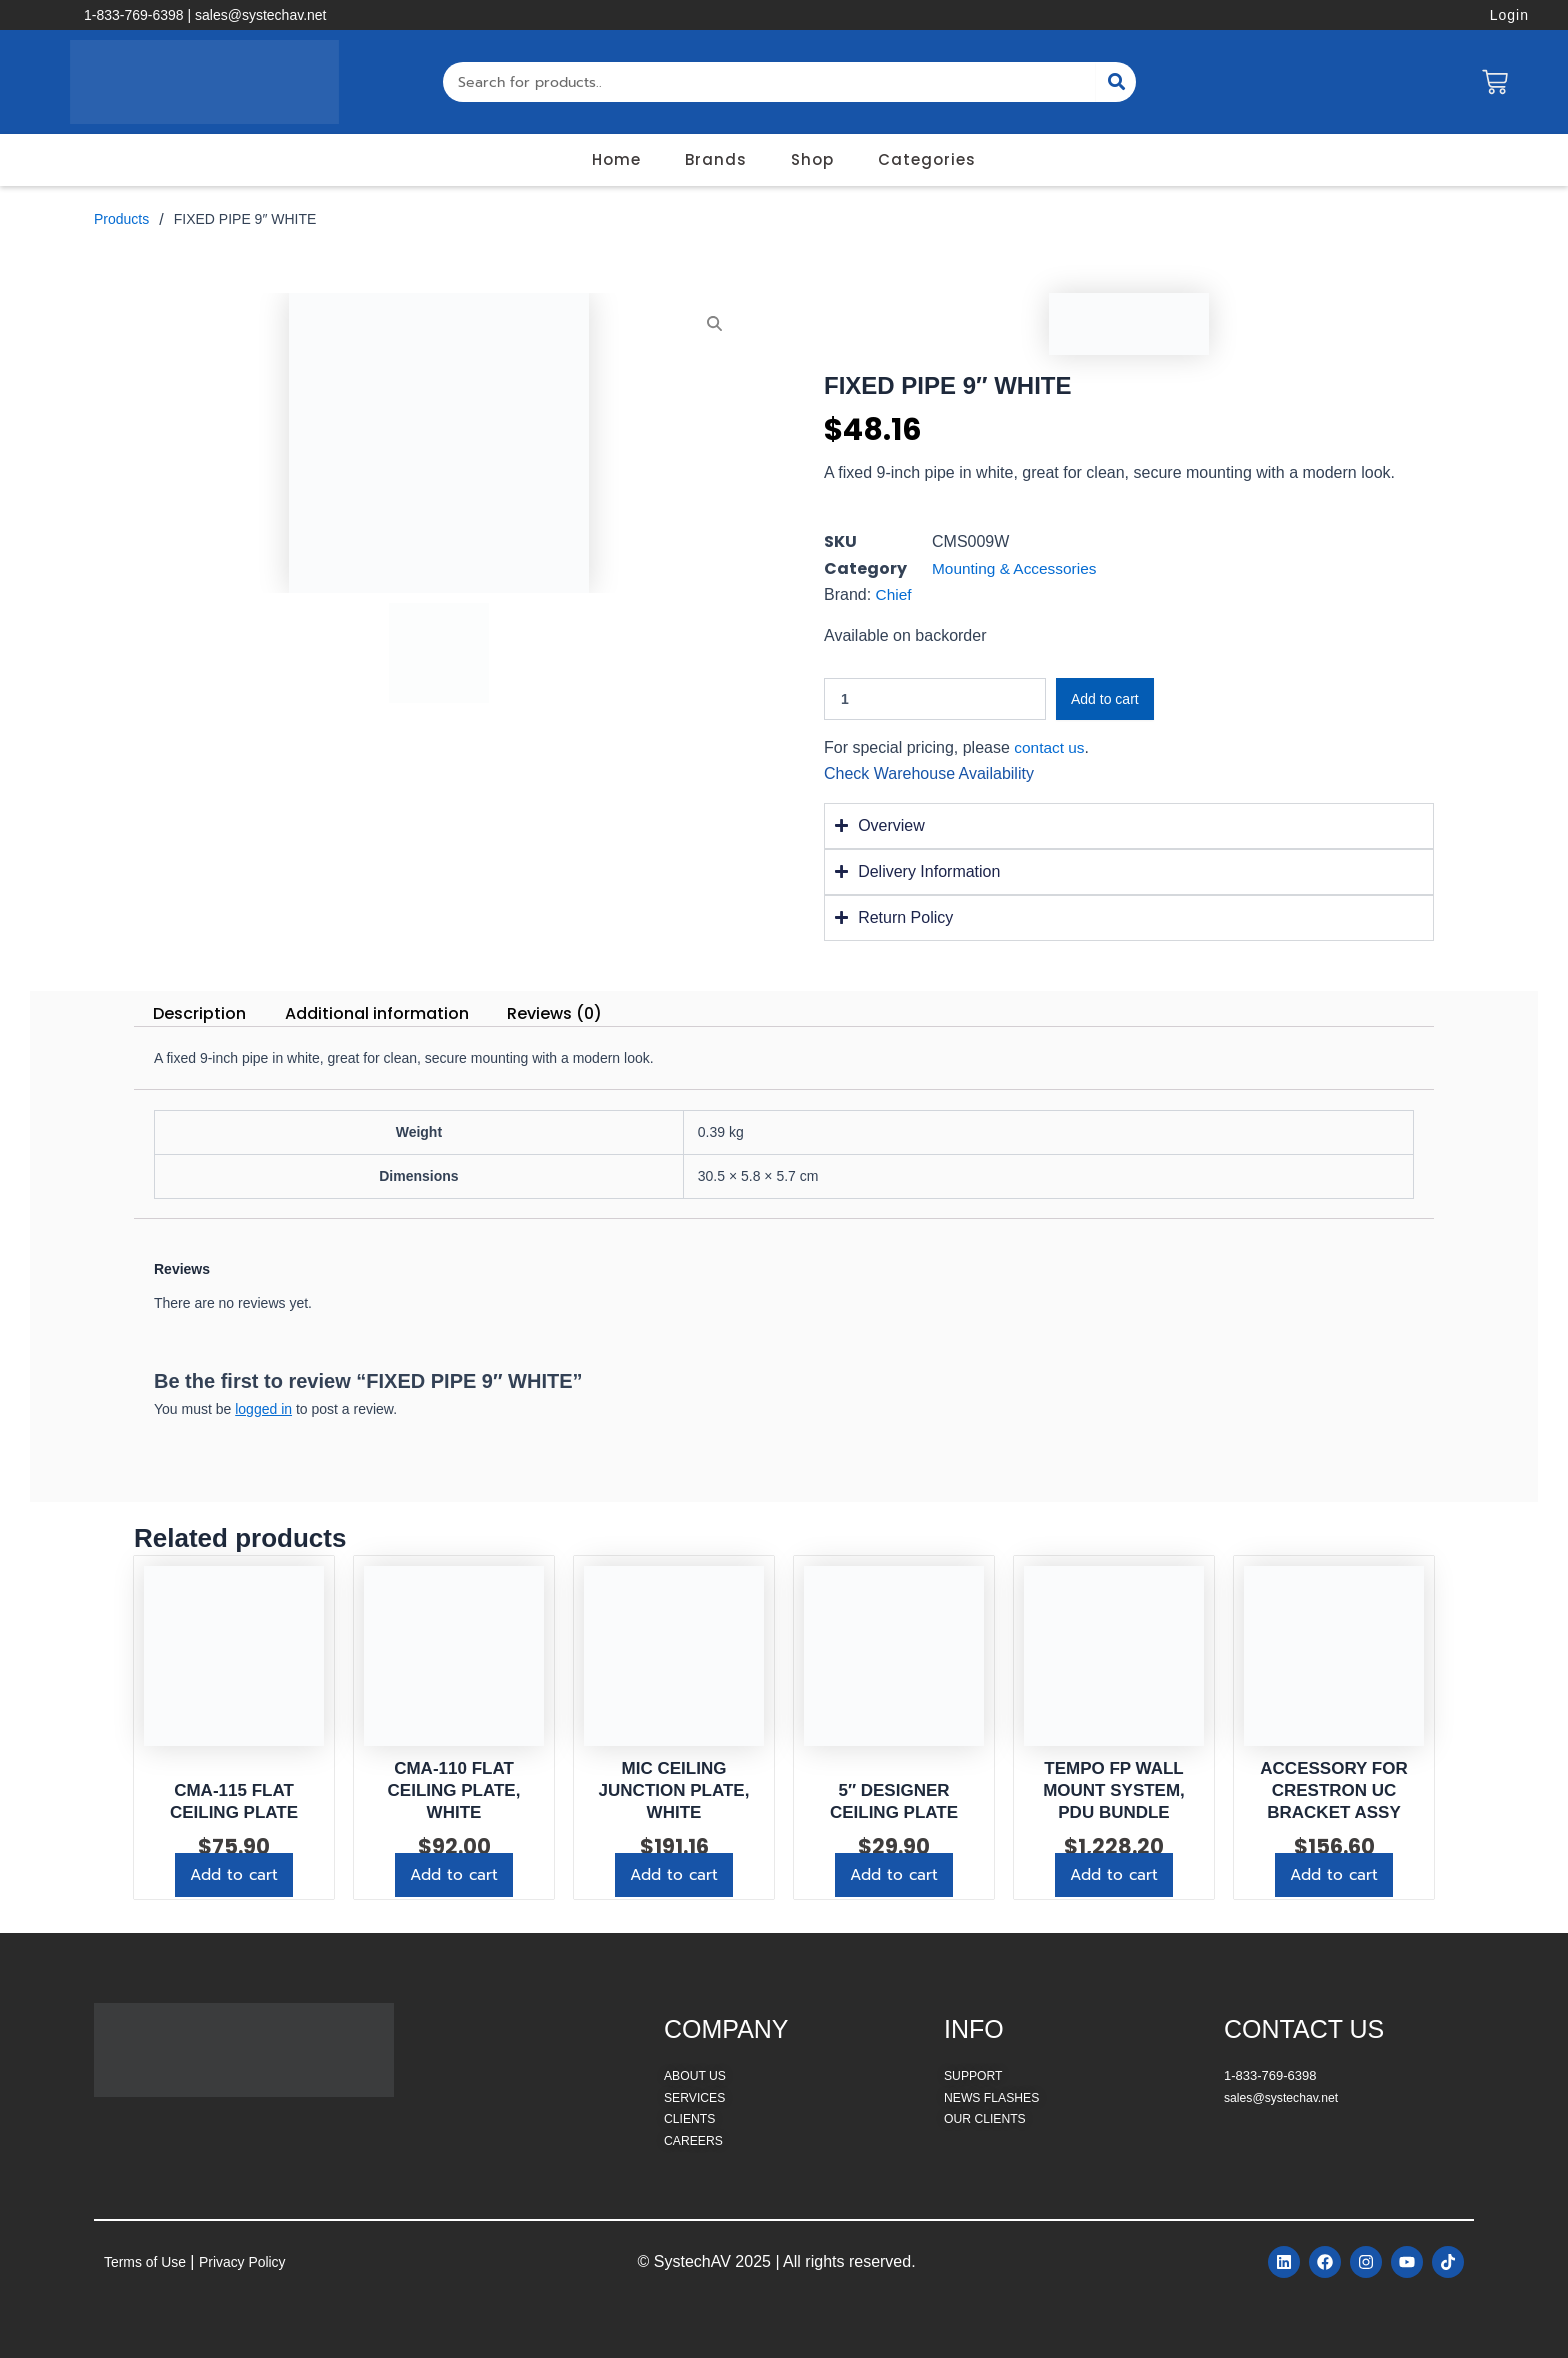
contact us (1050, 747)
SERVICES (697, 2093)
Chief (894, 594)
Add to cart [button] (234, 1876)
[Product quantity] (935, 699)
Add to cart (1105, 699)
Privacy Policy (261, 2259)
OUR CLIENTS (987, 2114)
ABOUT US (697, 2072)
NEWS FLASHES (995, 2093)
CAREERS (695, 2136)
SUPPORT (975, 2072)
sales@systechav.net (1285, 2093)
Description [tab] (199, 1013)
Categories (927, 159)
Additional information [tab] (377, 1013)
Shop (812, 159)
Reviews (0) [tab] (554, 1013)
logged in (263, 1409)
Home (616, 159)
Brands (716, 159)
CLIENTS (691, 2114)
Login (1509, 15)
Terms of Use (151, 2259)
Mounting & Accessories (1017, 568)
